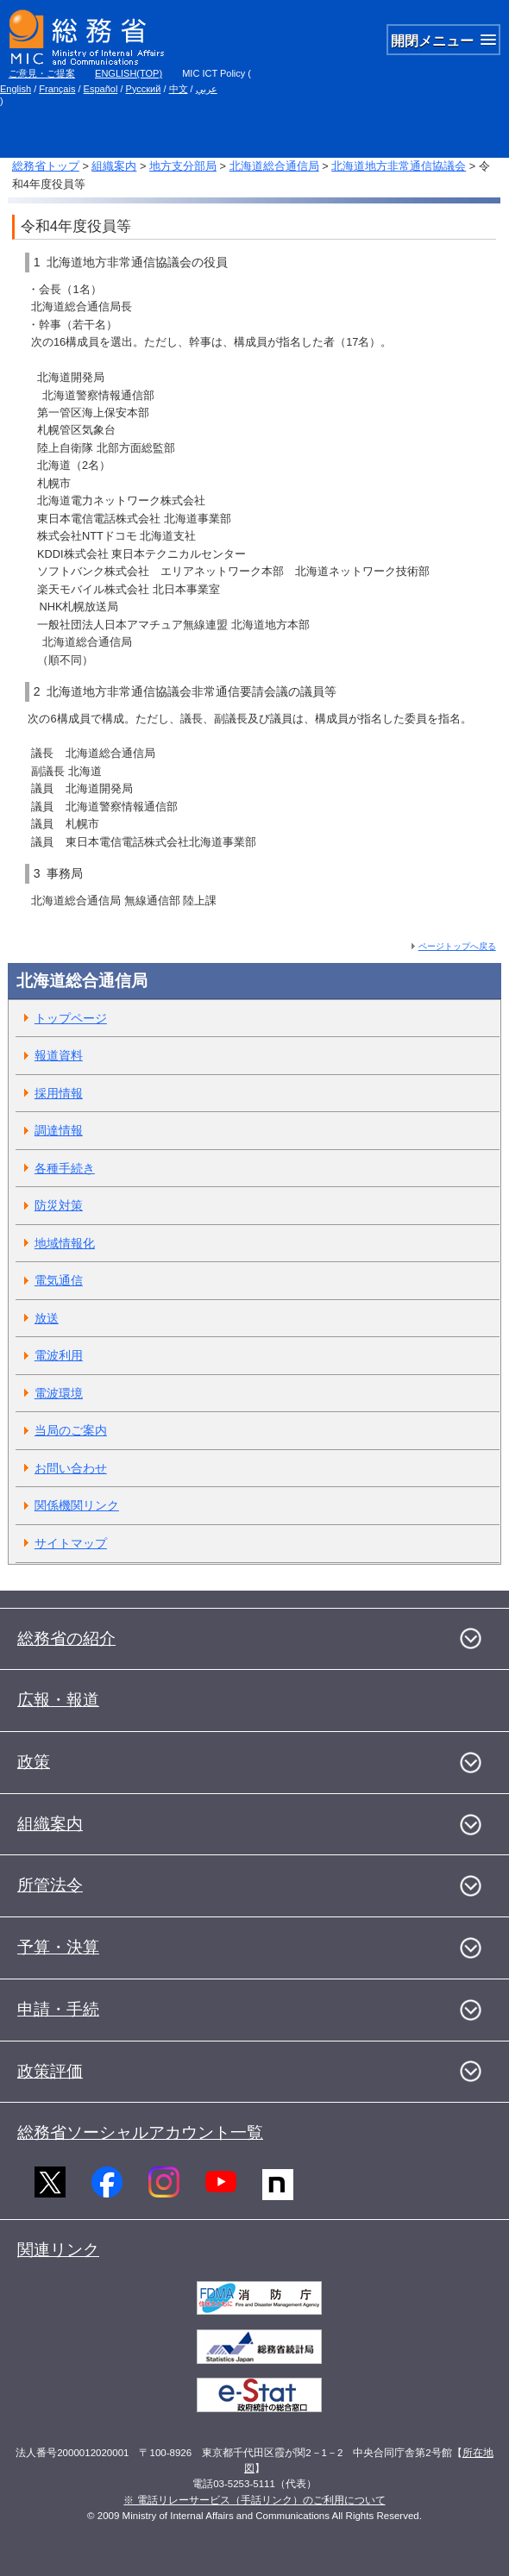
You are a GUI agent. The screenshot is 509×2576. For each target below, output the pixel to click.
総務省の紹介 (66, 1638)
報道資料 (59, 1055)
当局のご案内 (71, 1430)
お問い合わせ (71, 1468)
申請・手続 (58, 2009)
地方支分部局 (183, 165)
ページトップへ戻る (457, 946)
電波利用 (59, 1355)
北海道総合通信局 (274, 165)
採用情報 (59, 1093)
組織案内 (113, 165)
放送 (47, 1318)
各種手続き (65, 1168)
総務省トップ (45, 165)
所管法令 (50, 1885)
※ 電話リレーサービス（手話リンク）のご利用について (254, 2500)
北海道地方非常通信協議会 (398, 165)
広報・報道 (58, 1700)
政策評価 (50, 2071)
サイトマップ (71, 1543)
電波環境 (59, 1393)
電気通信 (59, 1280)
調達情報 (59, 1130)
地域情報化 (65, 1243)
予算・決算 (58, 1947)
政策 (33, 1762)
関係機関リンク (77, 1505)
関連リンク (58, 2250)
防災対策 (59, 1205)
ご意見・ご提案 (42, 73)
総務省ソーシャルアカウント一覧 (140, 2132)
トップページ (71, 1018)
